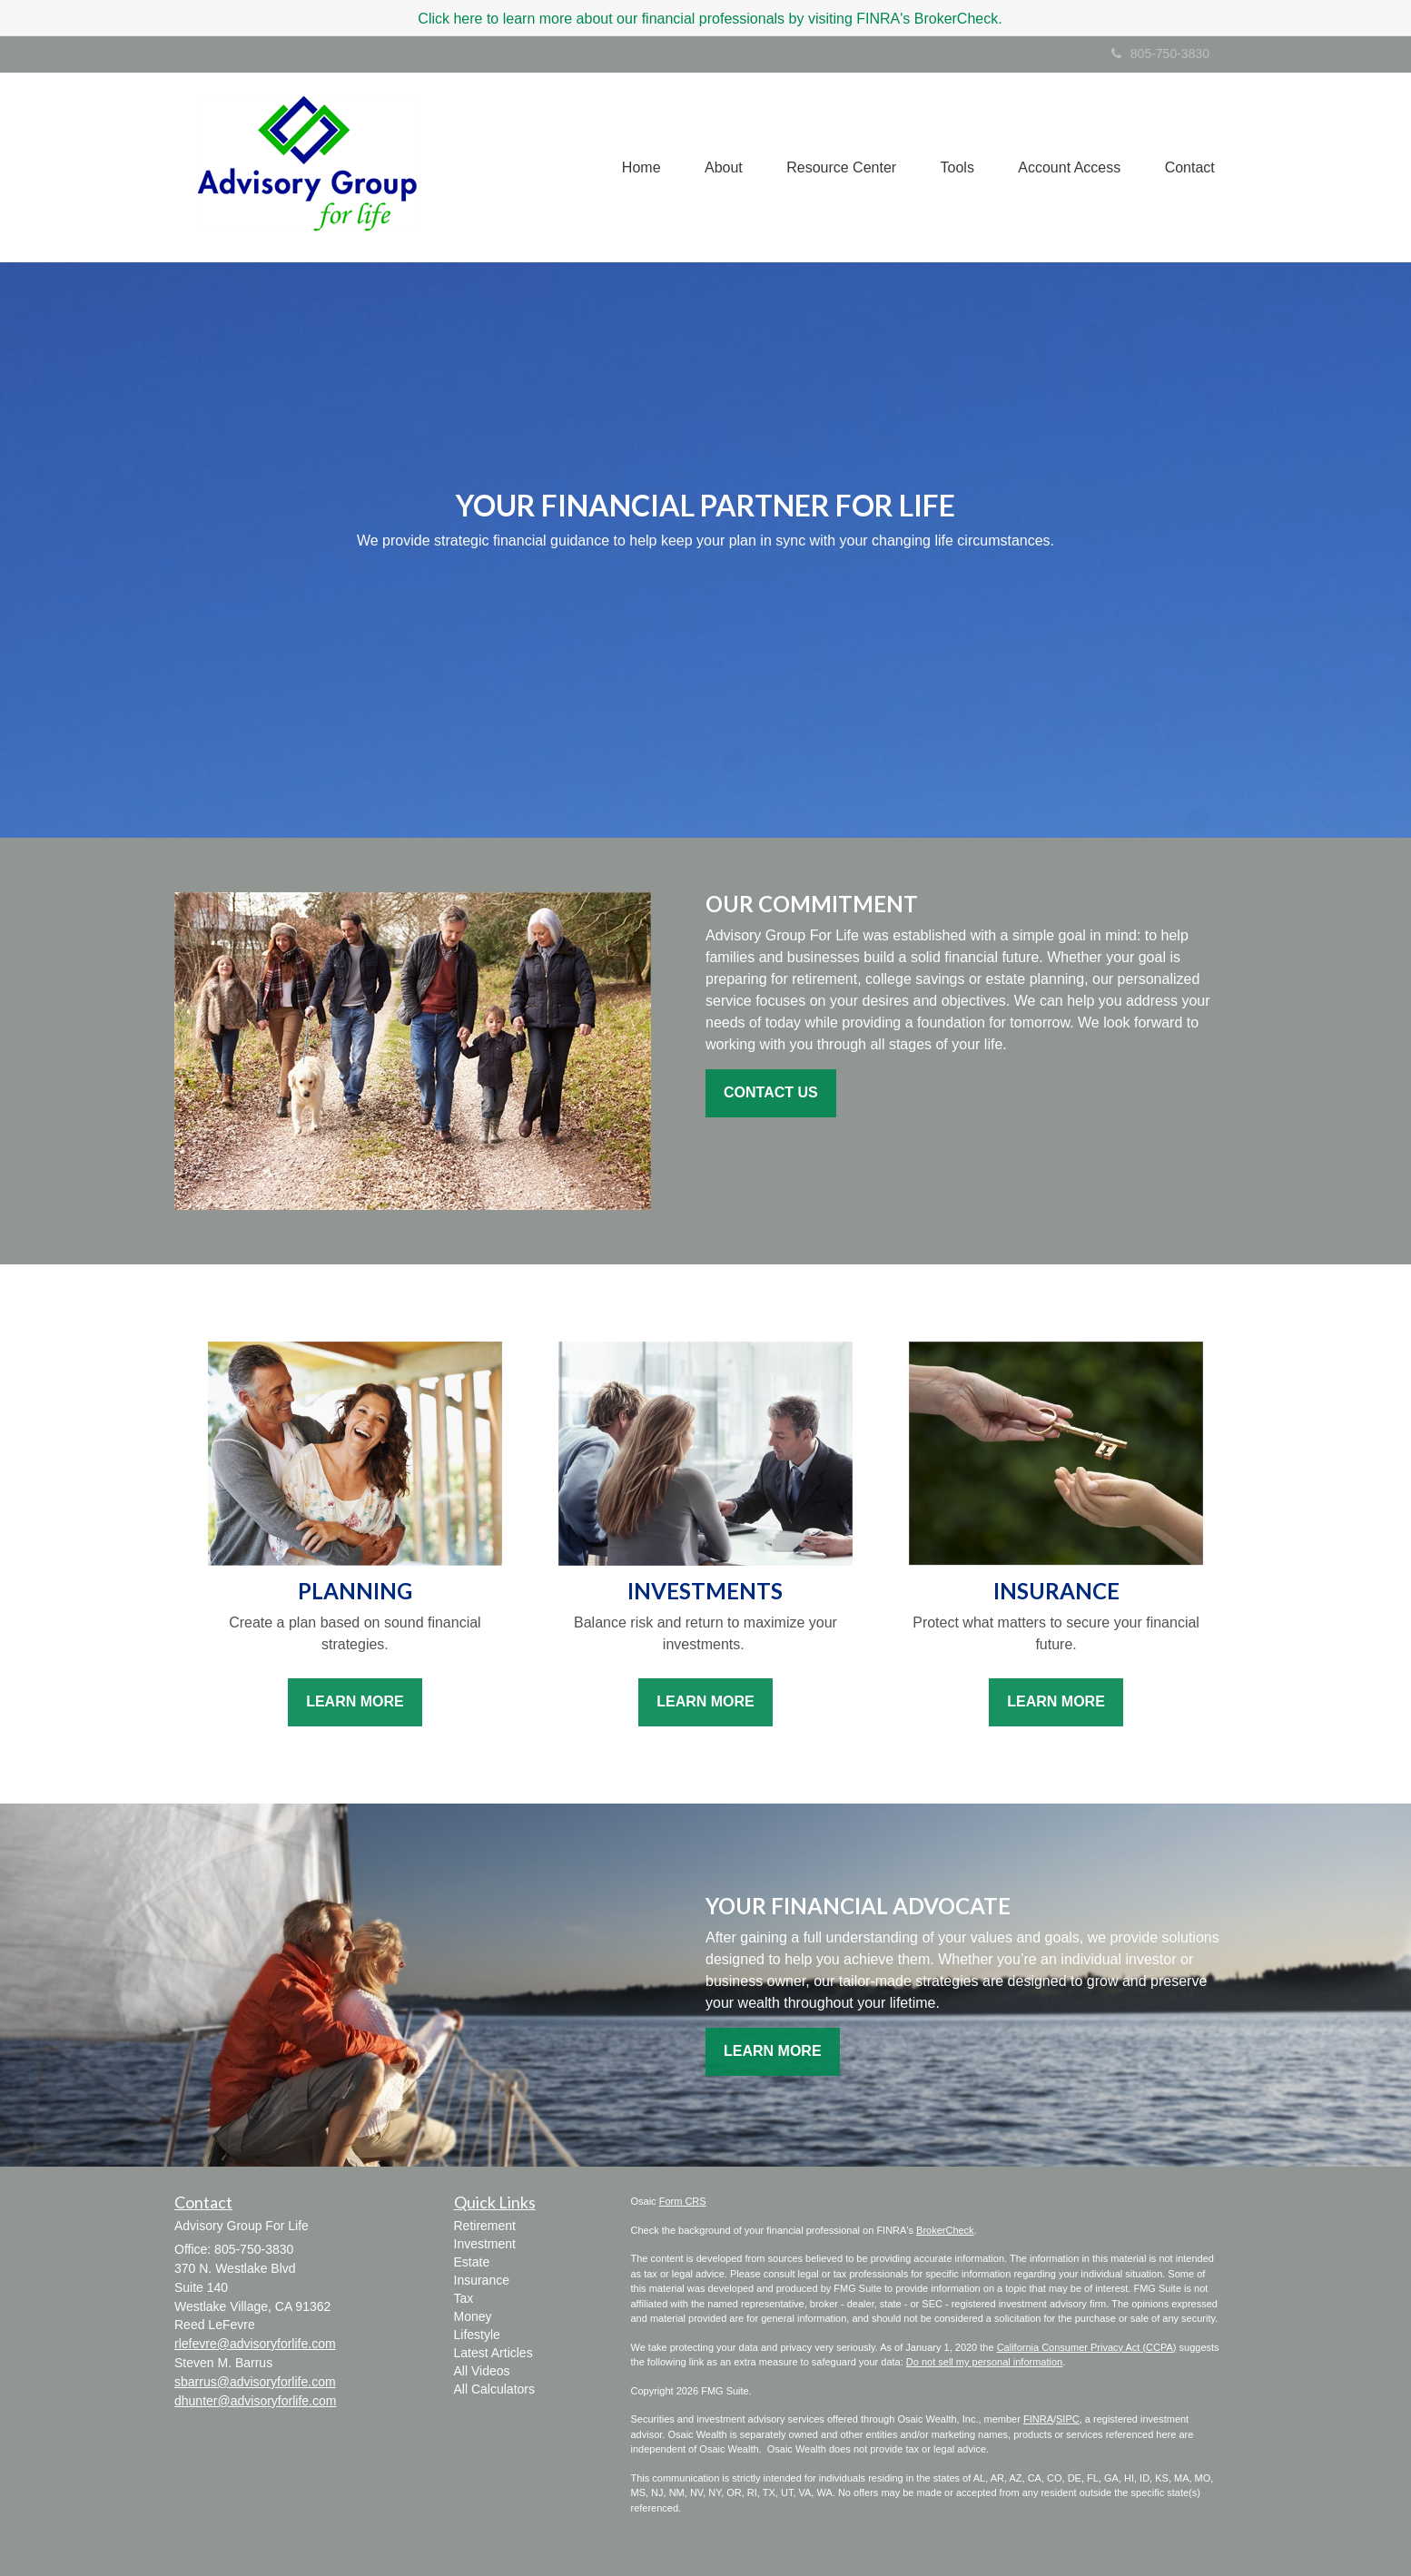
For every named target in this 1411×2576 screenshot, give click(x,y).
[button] (717, 167)
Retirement (485, 2225)
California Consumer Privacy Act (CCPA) (1087, 2347)
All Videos (482, 2371)
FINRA (1038, 2419)
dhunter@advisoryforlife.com (255, 2401)
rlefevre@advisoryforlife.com (255, 2343)
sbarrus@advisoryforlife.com (255, 2381)
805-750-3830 (1160, 53)
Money (473, 2316)
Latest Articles (493, 2352)
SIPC (1068, 2419)
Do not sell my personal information (984, 2361)
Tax (464, 2298)
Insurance (481, 2280)
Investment (485, 2244)
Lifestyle (477, 2334)
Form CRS (682, 2201)
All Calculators (494, 2389)
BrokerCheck (945, 2230)
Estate (472, 2262)
